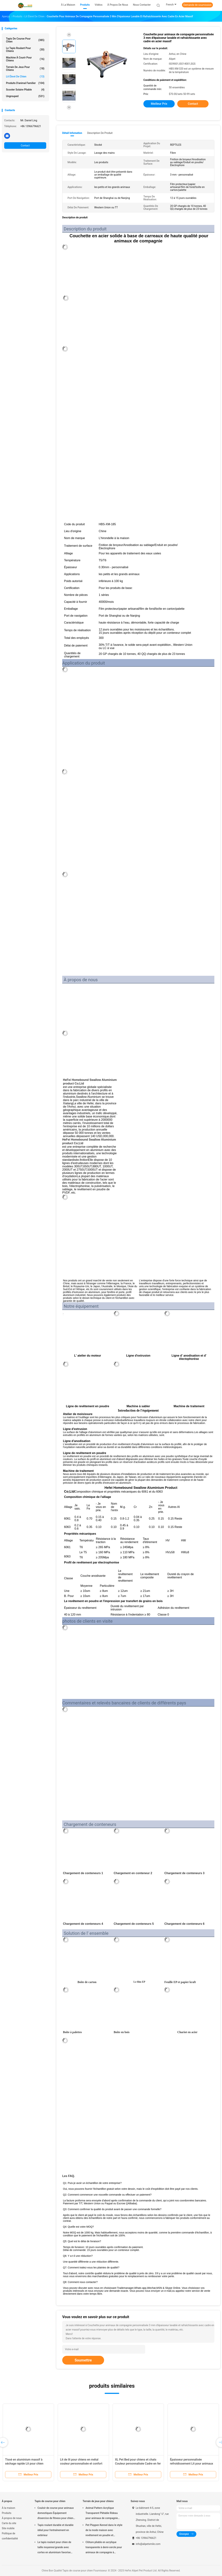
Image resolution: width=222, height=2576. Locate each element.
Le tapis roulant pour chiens (25, 49)
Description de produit (99, 132)
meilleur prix (159, 103)
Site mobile (8, 2528)
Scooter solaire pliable (25, 89)
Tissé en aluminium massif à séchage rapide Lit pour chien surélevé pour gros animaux (24, 2463)
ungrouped (25, 96)
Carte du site (9, 2523)
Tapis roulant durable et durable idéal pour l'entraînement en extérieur (55, 2530)
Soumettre (83, 2360)
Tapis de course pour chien (25, 40)
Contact (25, 145)
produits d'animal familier (25, 83)
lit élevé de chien (25, 76)
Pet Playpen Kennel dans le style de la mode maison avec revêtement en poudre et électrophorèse (104, 2531)
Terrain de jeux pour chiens (25, 68)
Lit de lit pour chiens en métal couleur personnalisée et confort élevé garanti (81, 2463)
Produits (6, 2513)
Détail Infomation (72, 132)
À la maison (8, 2507)
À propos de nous (12, 2518)
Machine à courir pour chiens (25, 59)
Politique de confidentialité (10, 2536)
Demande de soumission (197, 4)
